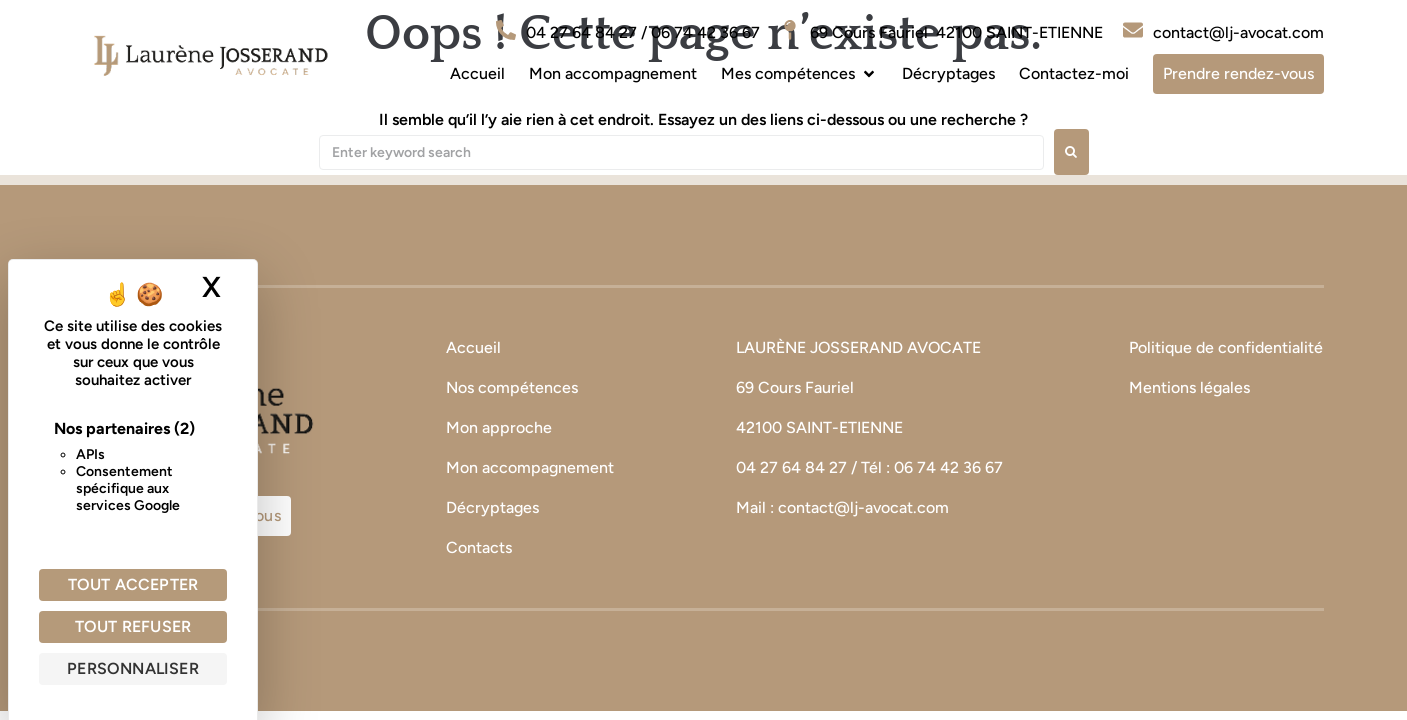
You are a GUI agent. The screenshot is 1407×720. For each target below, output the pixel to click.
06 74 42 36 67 (950, 467)
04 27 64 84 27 (791, 467)
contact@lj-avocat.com (863, 507)
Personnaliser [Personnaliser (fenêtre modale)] (133, 668)
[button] (799, 74)
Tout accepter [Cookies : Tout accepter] (133, 584)
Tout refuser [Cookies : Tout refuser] (133, 626)
